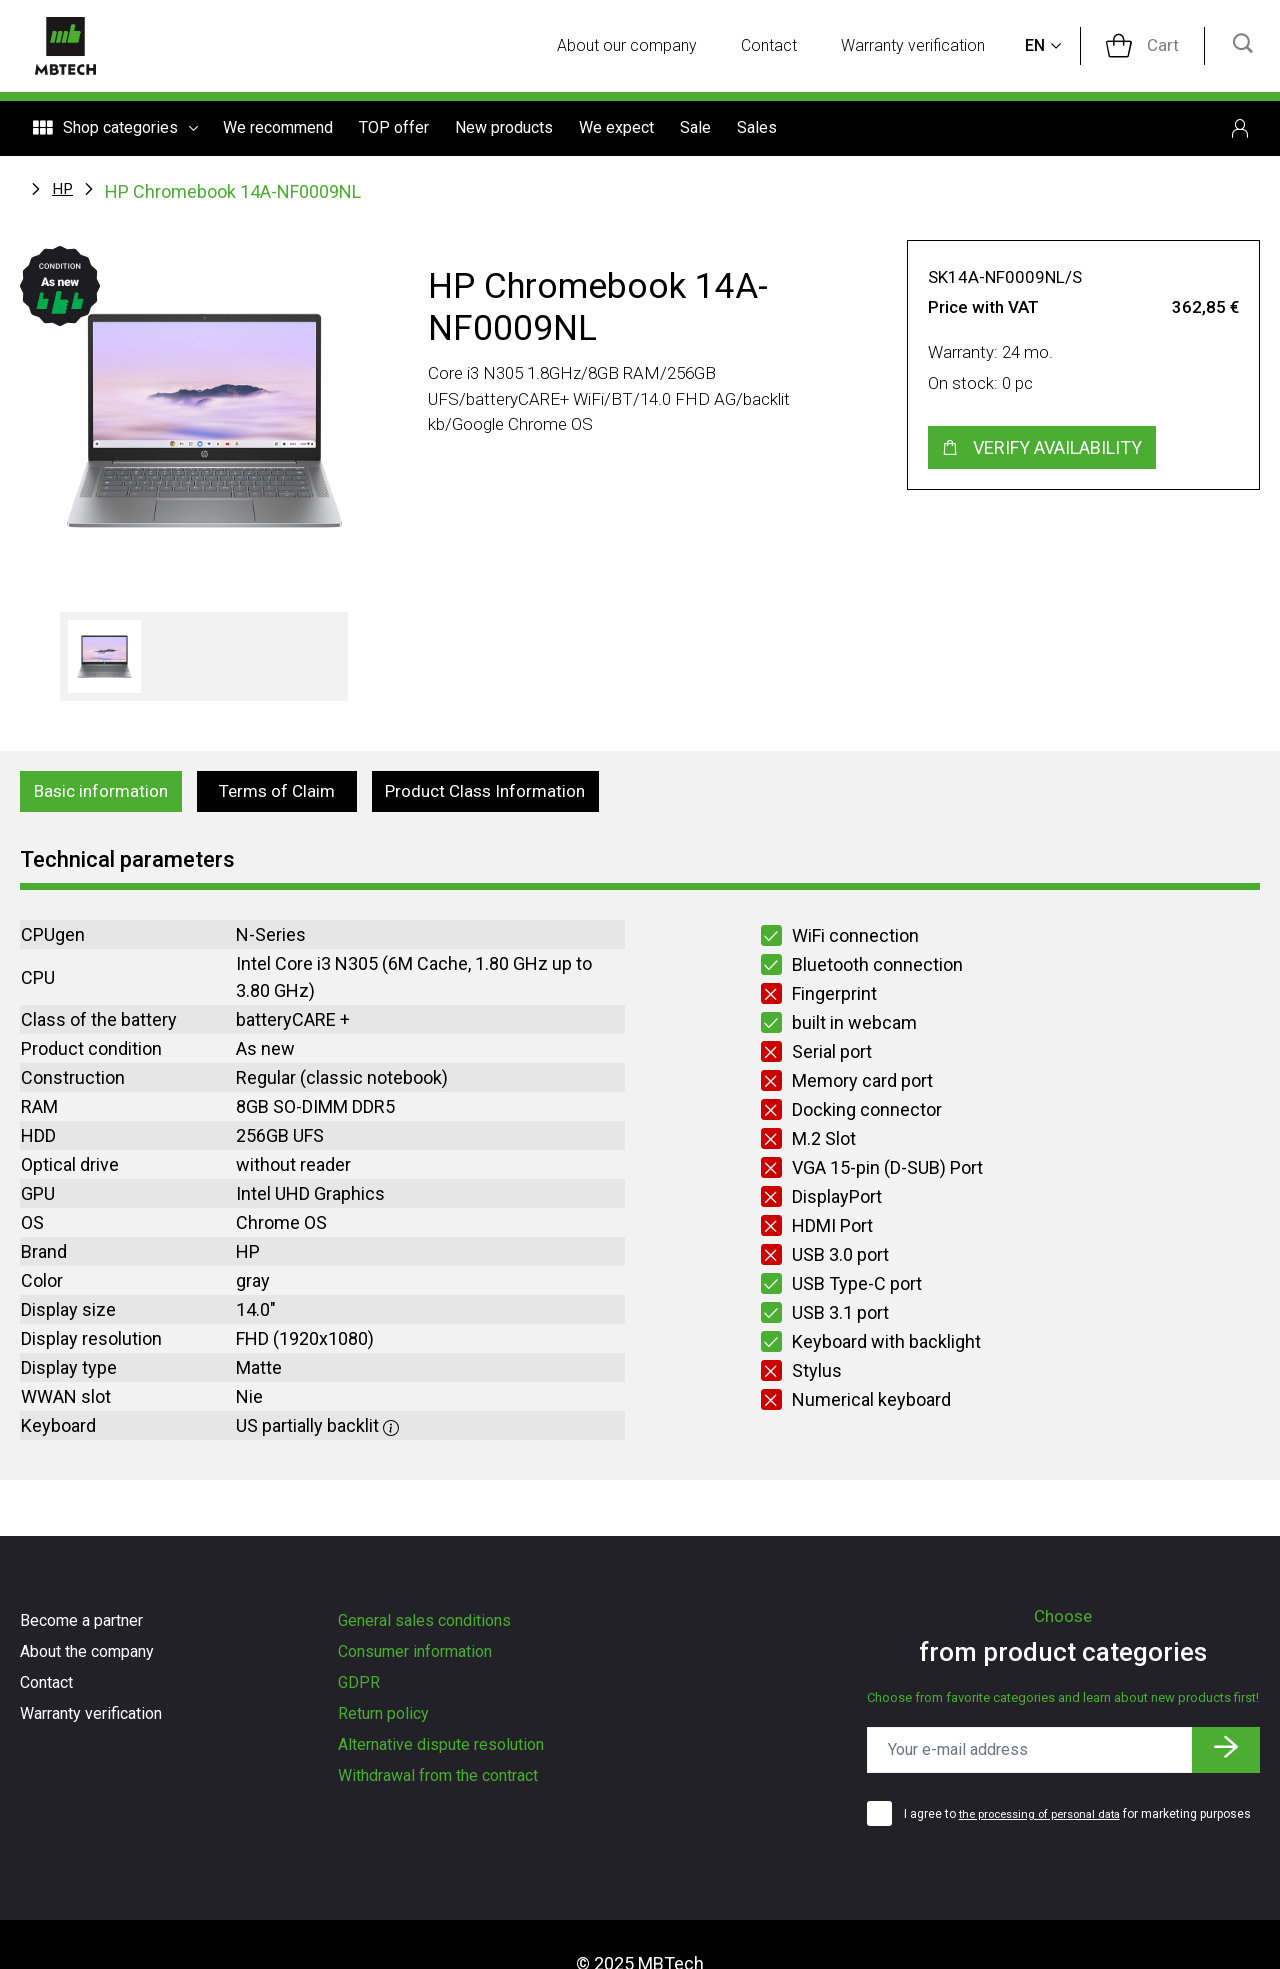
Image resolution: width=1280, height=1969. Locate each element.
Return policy (383, 1713)
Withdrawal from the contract (438, 1775)
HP (63, 189)
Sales (757, 131)
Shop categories (115, 132)
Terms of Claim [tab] (286, 794)
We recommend (278, 131)
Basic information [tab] (106, 794)
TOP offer (394, 131)
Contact (783, 47)
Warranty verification (927, 47)
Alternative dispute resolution (441, 1744)
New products (504, 131)
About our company (641, 47)
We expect (616, 131)
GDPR (359, 1682)
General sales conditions (424, 1620)
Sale (695, 131)
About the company (87, 1651)
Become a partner (81, 1620)
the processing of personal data (1047, 1811)
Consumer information (415, 1651)
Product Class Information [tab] (501, 794)
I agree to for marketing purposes (1058, 1820)
